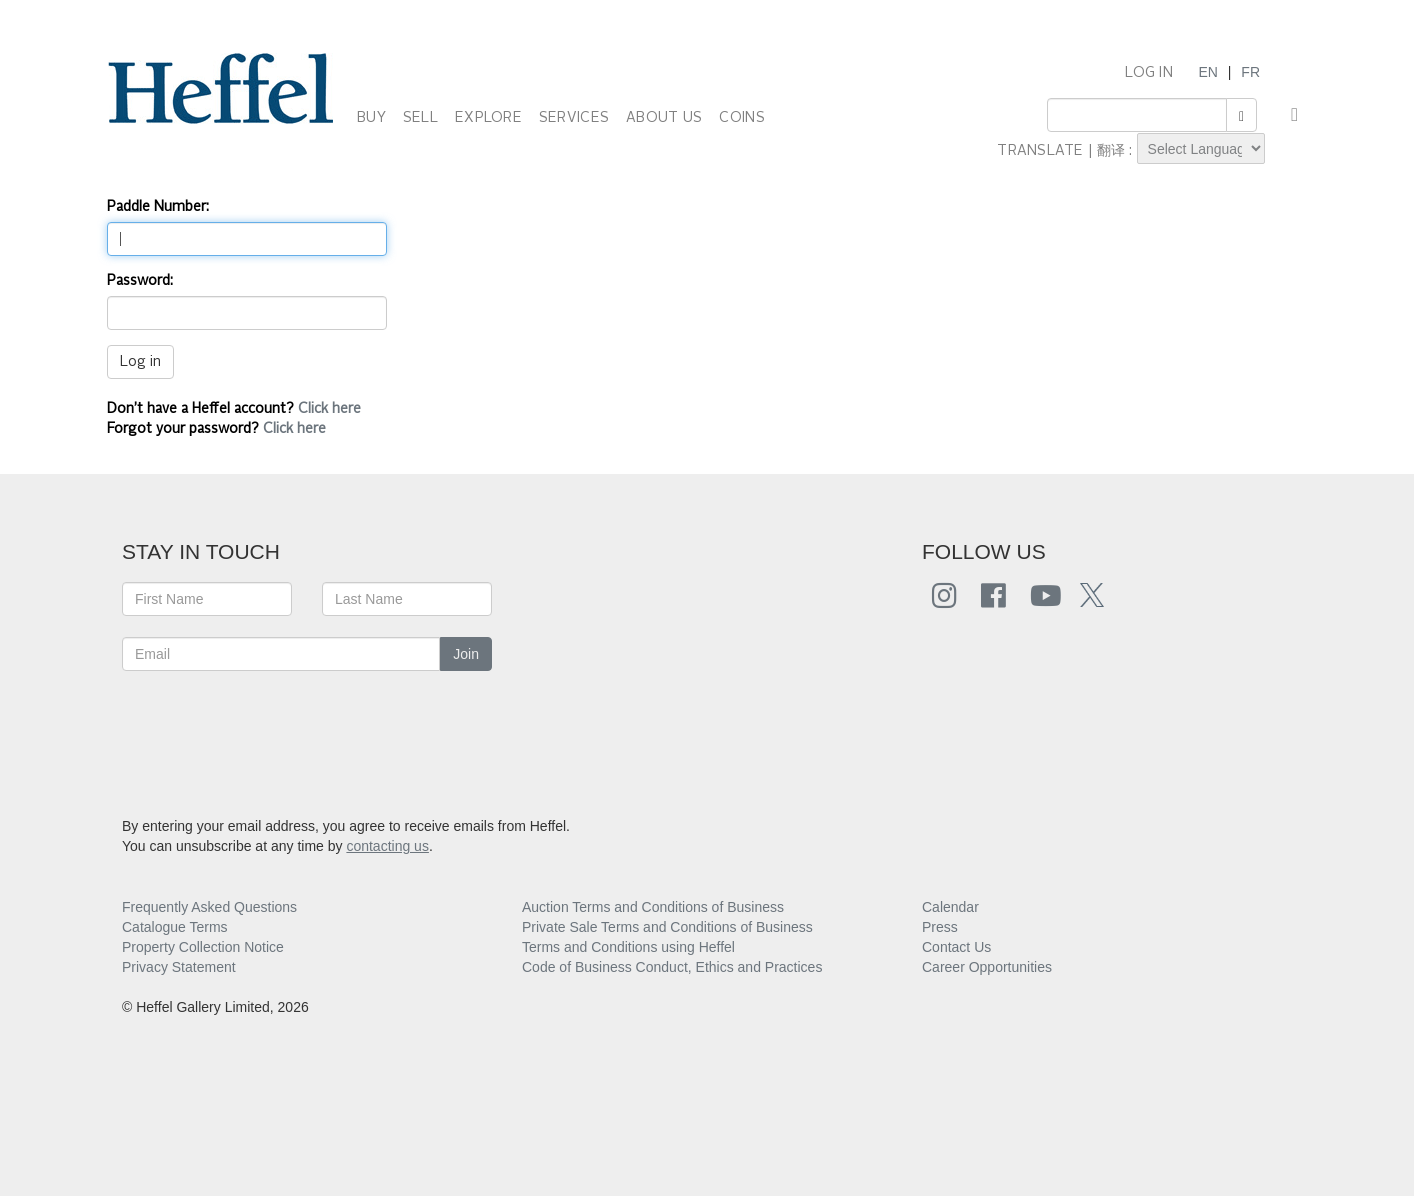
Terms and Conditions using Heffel (628, 947)
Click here (329, 409)
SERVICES (574, 118)
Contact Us (956, 947)
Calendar (950, 907)
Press (940, 927)
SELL (420, 118)
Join (466, 654)
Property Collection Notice (203, 947)
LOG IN (1149, 73)
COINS (741, 118)
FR (1250, 72)
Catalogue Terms (175, 927)
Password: (140, 281)
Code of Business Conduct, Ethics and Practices (672, 967)
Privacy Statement (179, 967)
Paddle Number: (158, 207)
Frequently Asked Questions (209, 907)
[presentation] (274, 731)
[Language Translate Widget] (1201, 148)
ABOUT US (664, 118)
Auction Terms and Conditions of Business (653, 907)
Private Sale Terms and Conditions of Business (667, 927)
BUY (371, 118)
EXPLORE (488, 118)
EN (1207, 72)
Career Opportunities (987, 967)
